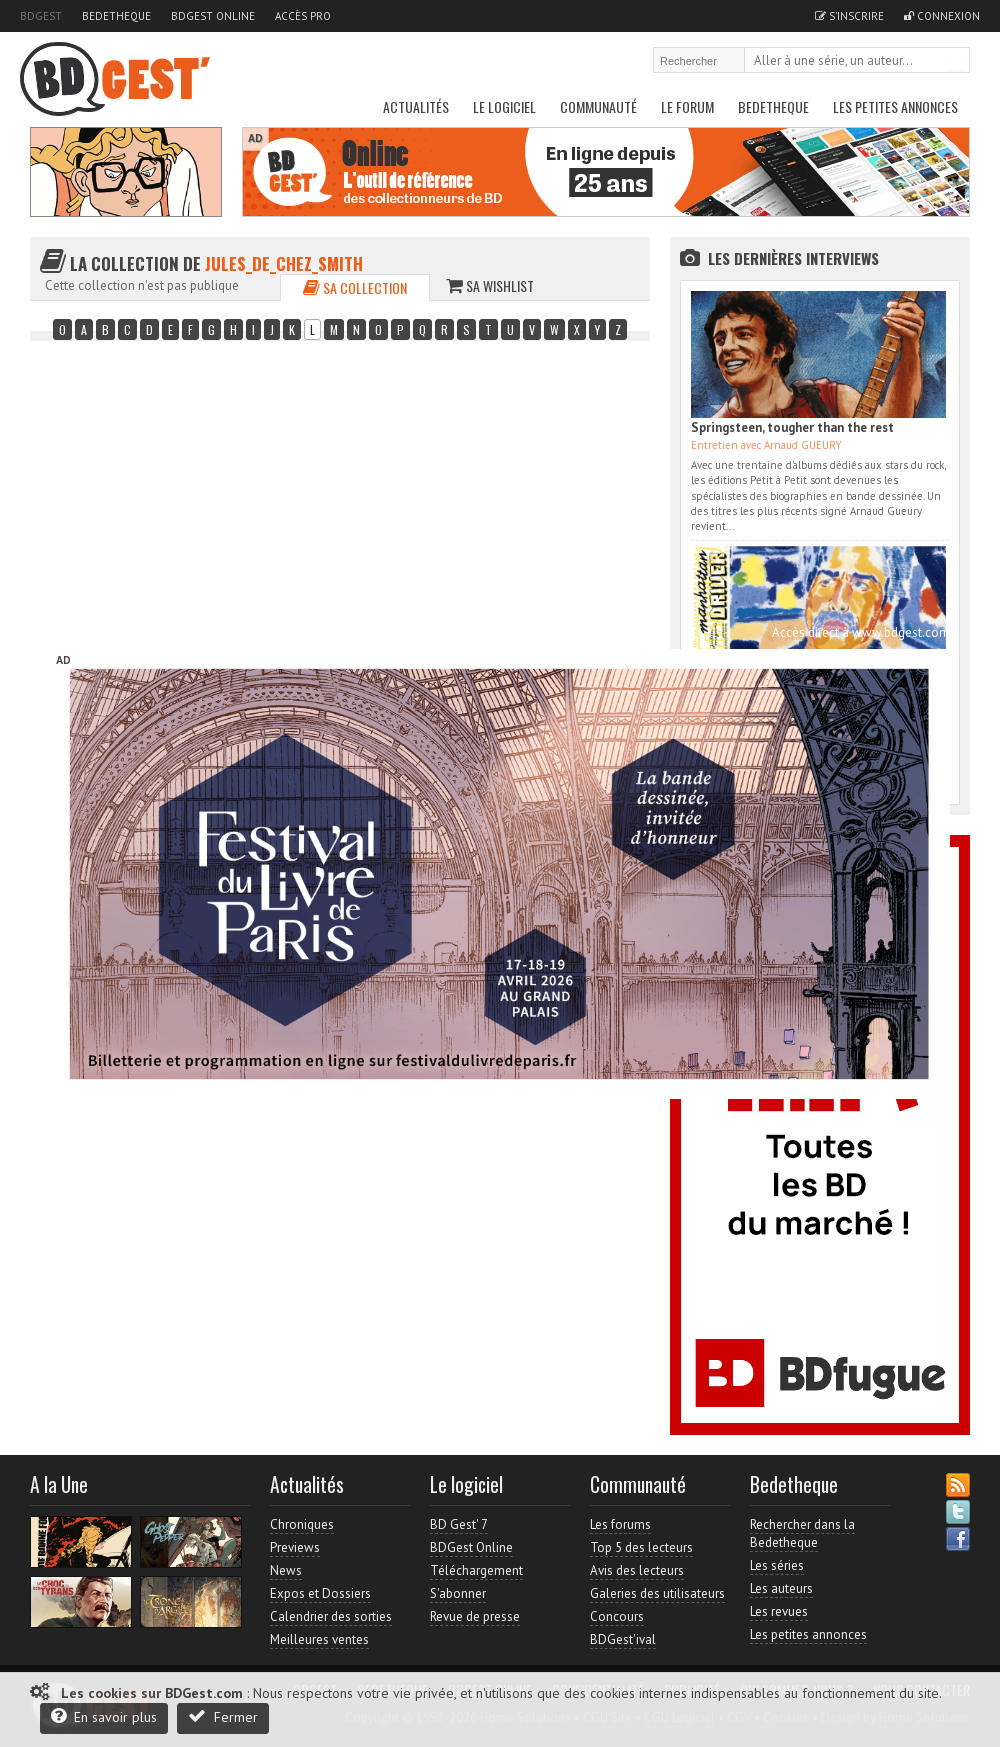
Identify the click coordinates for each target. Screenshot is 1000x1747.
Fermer (223, 1716)
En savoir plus (104, 1716)
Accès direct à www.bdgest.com (861, 632)
